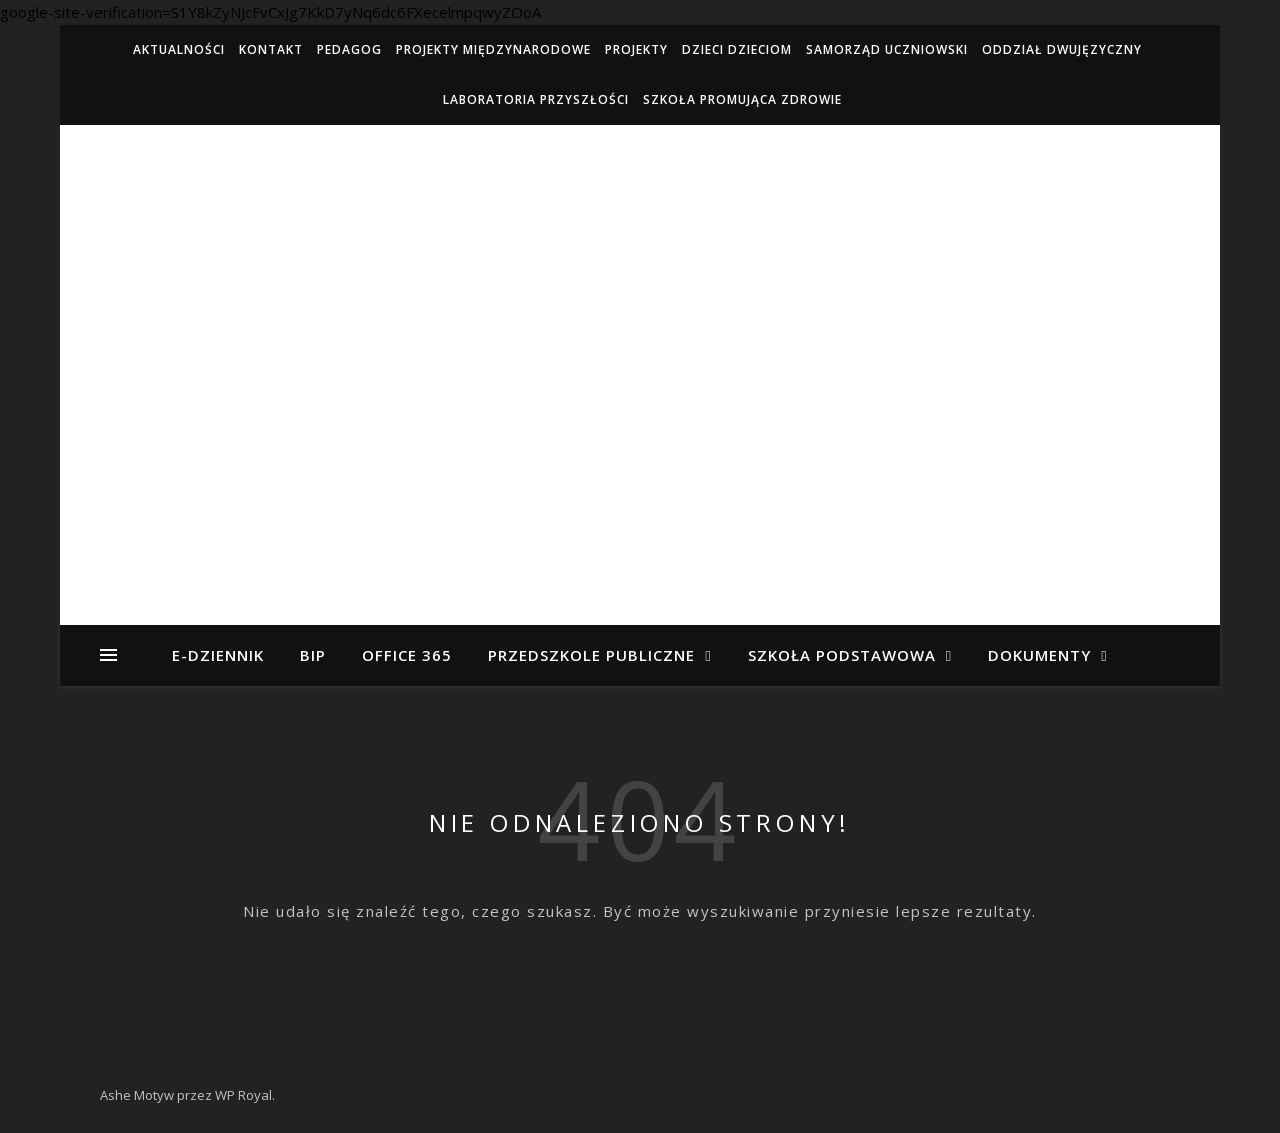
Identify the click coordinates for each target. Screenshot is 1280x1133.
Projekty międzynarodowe (493, 49)
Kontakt (271, 49)
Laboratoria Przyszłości (536, 99)
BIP (313, 655)
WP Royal (243, 1095)
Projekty (636, 49)
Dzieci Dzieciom (737, 49)
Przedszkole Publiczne (591, 655)
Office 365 (407, 655)
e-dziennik (218, 655)
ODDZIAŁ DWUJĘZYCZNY (1062, 49)
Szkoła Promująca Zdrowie (742, 99)
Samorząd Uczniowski (887, 49)
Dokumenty (1039, 655)
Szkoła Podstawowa (842, 655)
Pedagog (349, 49)
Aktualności (179, 49)
